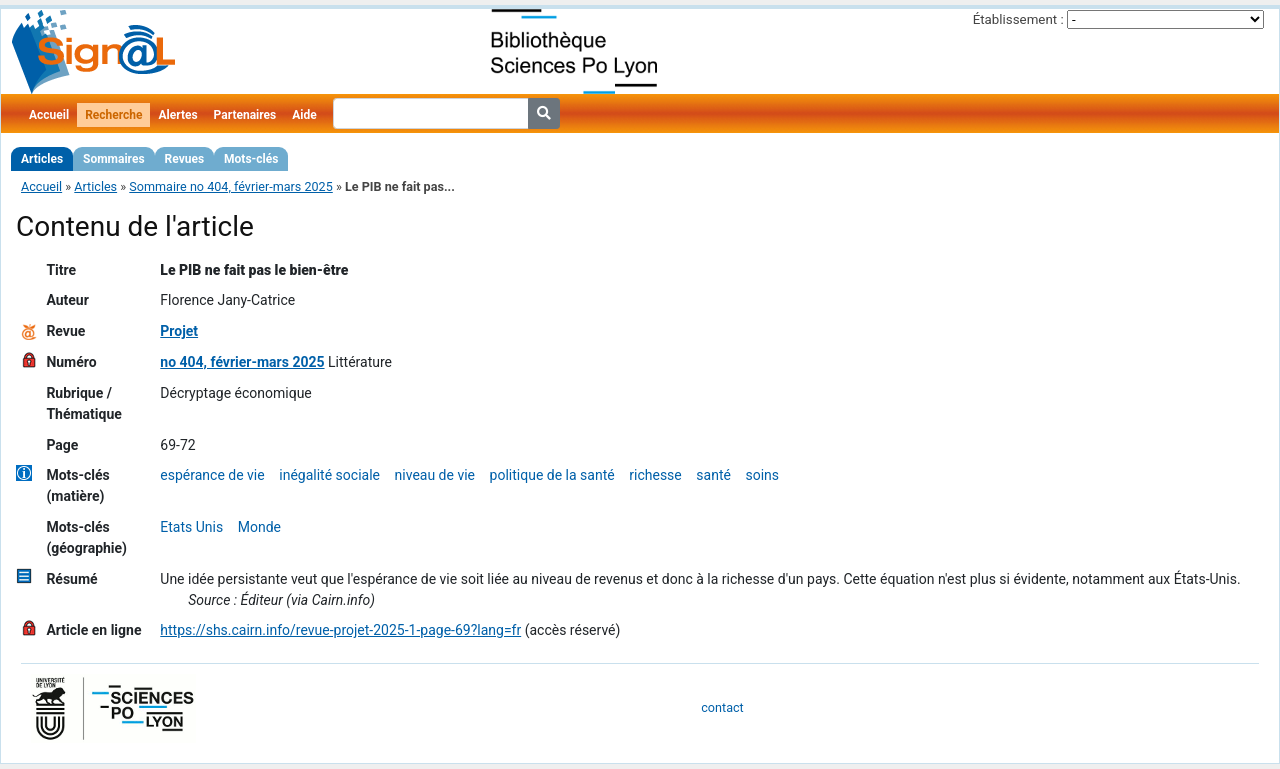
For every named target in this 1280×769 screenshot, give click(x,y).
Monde (259, 527)
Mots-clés (251, 159)
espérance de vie (212, 475)
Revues (185, 159)
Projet (179, 331)
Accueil (49, 115)
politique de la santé (552, 475)
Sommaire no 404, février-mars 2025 (231, 186)
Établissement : (1018, 19)
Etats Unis (191, 527)
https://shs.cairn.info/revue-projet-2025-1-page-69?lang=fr (340, 630)
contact (722, 707)
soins (763, 475)
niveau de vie (435, 475)
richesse (655, 475)
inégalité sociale (329, 475)
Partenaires (245, 115)
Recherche (113, 115)
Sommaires (113, 159)
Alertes (177, 115)
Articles (42, 159)
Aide (304, 115)
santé (713, 475)
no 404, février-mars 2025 (242, 362)
